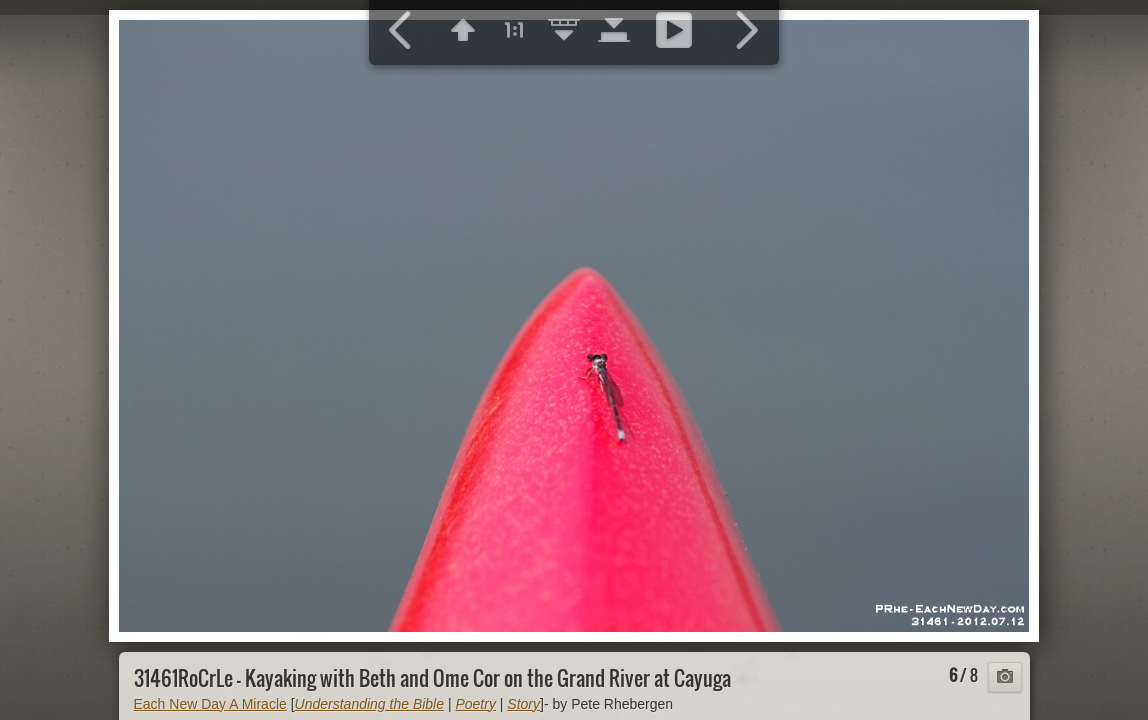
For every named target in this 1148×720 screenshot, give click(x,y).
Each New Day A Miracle (210, 704)
